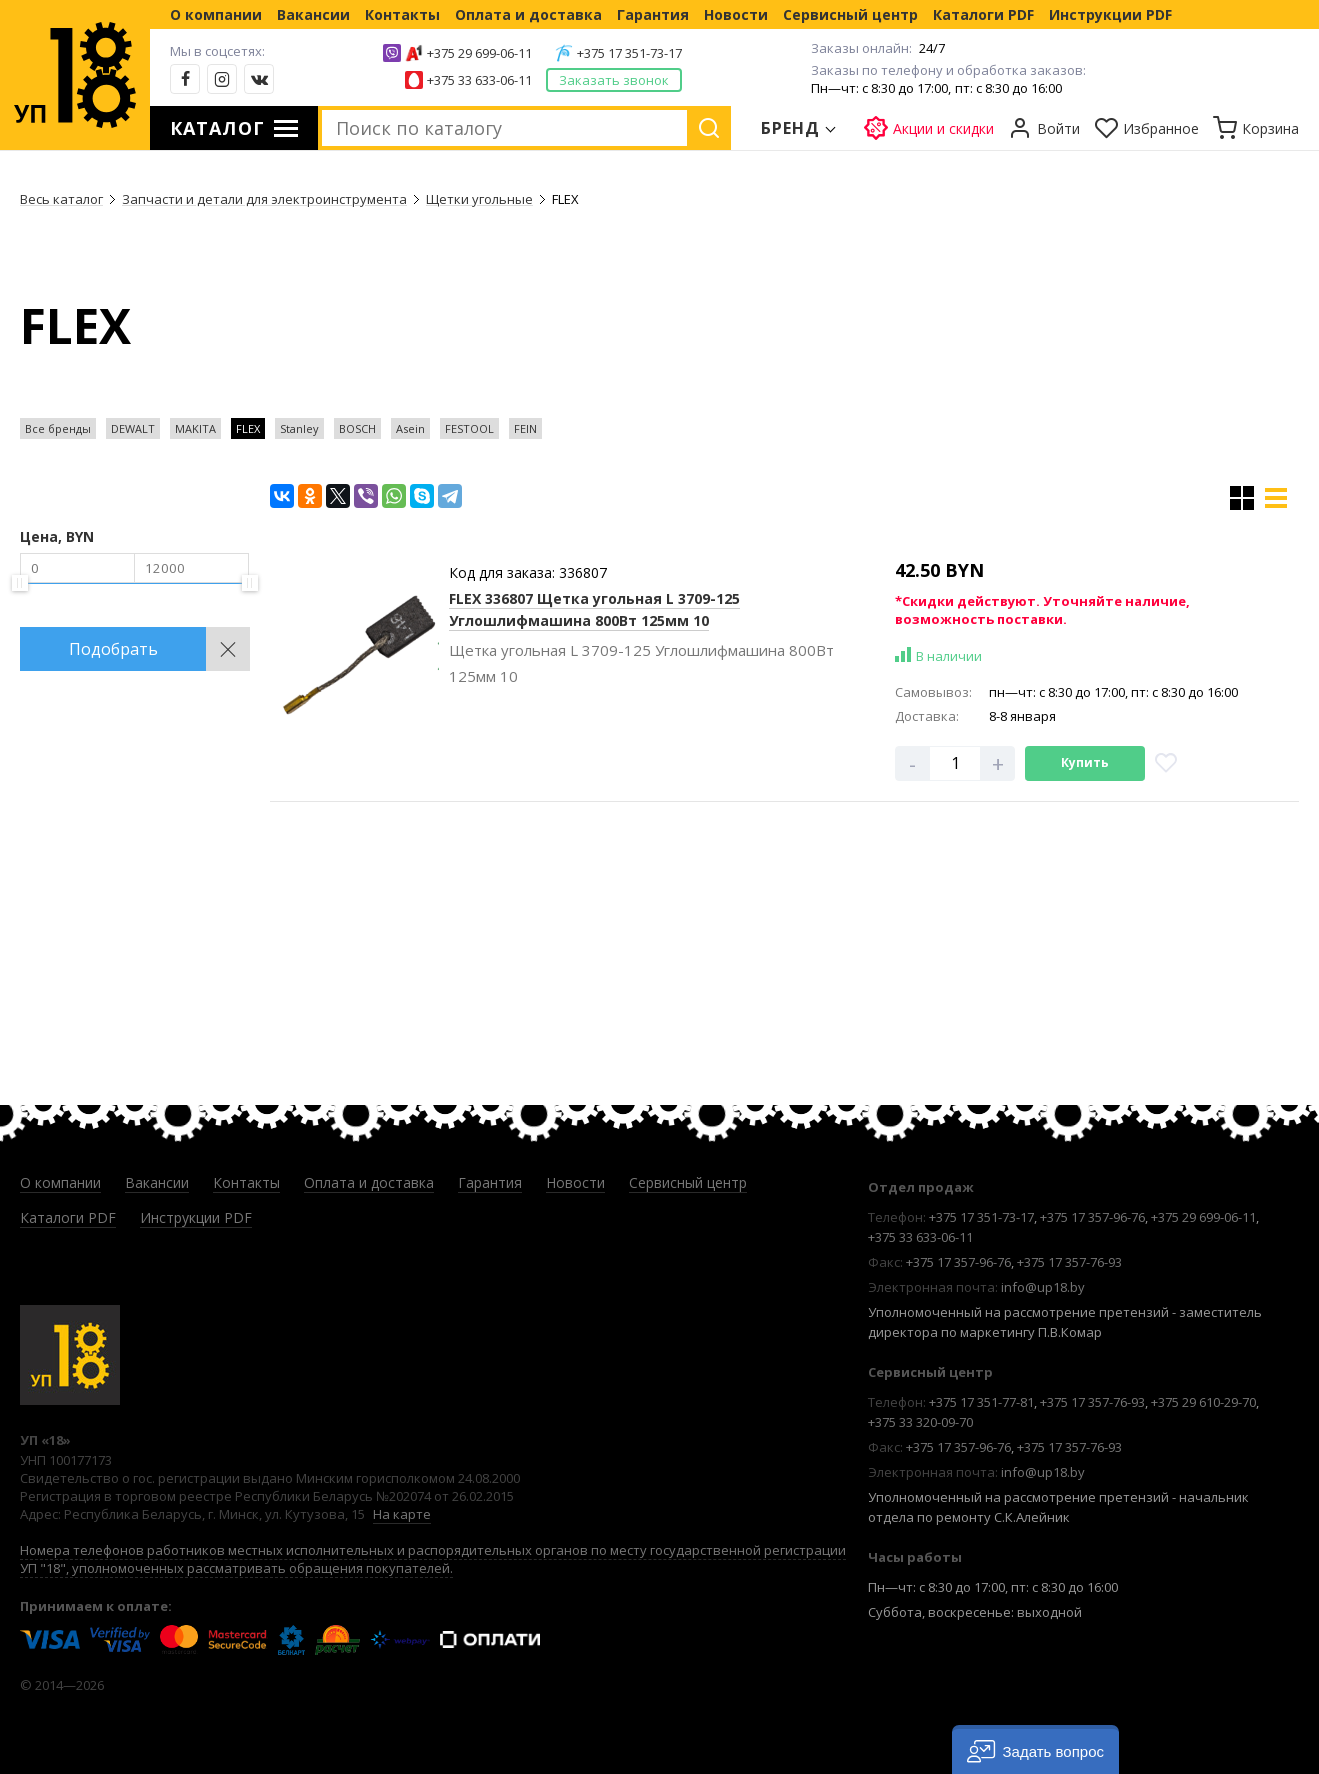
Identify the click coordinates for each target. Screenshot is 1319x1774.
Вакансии (313, 14)
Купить (1085, 762)
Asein (410, 428)
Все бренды (58, 428)
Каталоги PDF (983, 14)
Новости (736, 14)
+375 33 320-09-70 (920, 1422)
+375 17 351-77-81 (981, 1402)
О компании (216, 14)
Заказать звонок (614, 80)
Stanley (299, 428)
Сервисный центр (850, 14)
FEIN (525, 428)
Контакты (402, 14)
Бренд (791, 128)
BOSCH (357, 428)
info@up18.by (1043, 1287)
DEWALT (133, 428)
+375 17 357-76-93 (1069, 1262)
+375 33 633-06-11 (479, 80)
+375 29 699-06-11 (479, 53)
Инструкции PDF (1110, 14)
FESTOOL (469, 428)
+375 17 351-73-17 (629, 53)
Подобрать (113, 649)
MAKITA (195, 428)
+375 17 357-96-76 (1092, 1217)
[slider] (20, 583)
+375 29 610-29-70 (1203, 1402)
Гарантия (653, 14)
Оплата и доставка (528, 14)
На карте (402, 1514)
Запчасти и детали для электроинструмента (264, 199)
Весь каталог (61, 199)
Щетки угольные (479, 199)
